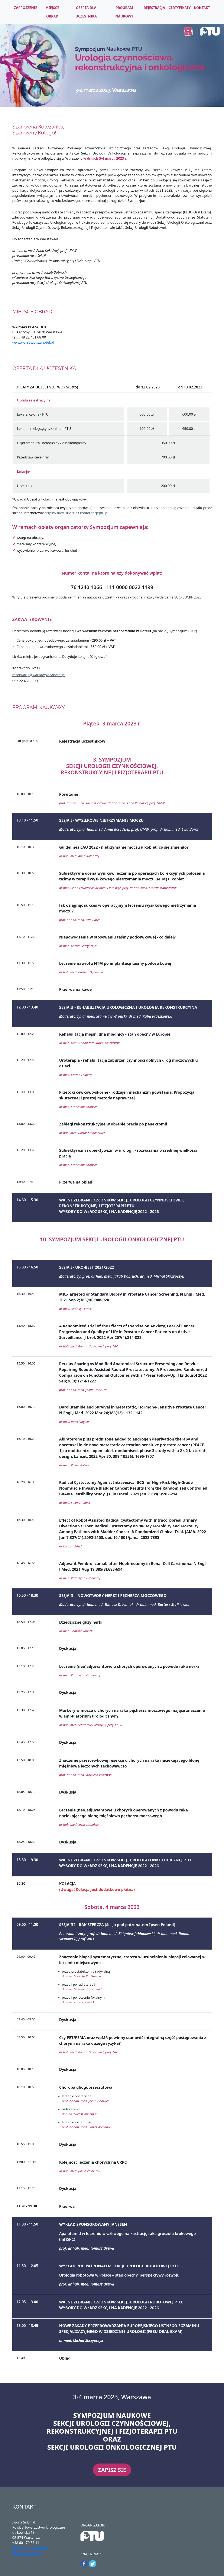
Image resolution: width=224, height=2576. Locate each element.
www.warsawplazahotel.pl (33, 342)
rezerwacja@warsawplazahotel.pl (38, 675)
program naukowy (124, 12)
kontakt (202, 7)
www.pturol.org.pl (26, 2553)
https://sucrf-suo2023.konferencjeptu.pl (76, 513)
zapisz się (112, 2470)
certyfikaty (180, 7)
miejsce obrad (52, 12)
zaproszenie (25, 7)
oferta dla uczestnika (86, 12)
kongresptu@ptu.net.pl (30, 2547)
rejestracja (154, 7)
